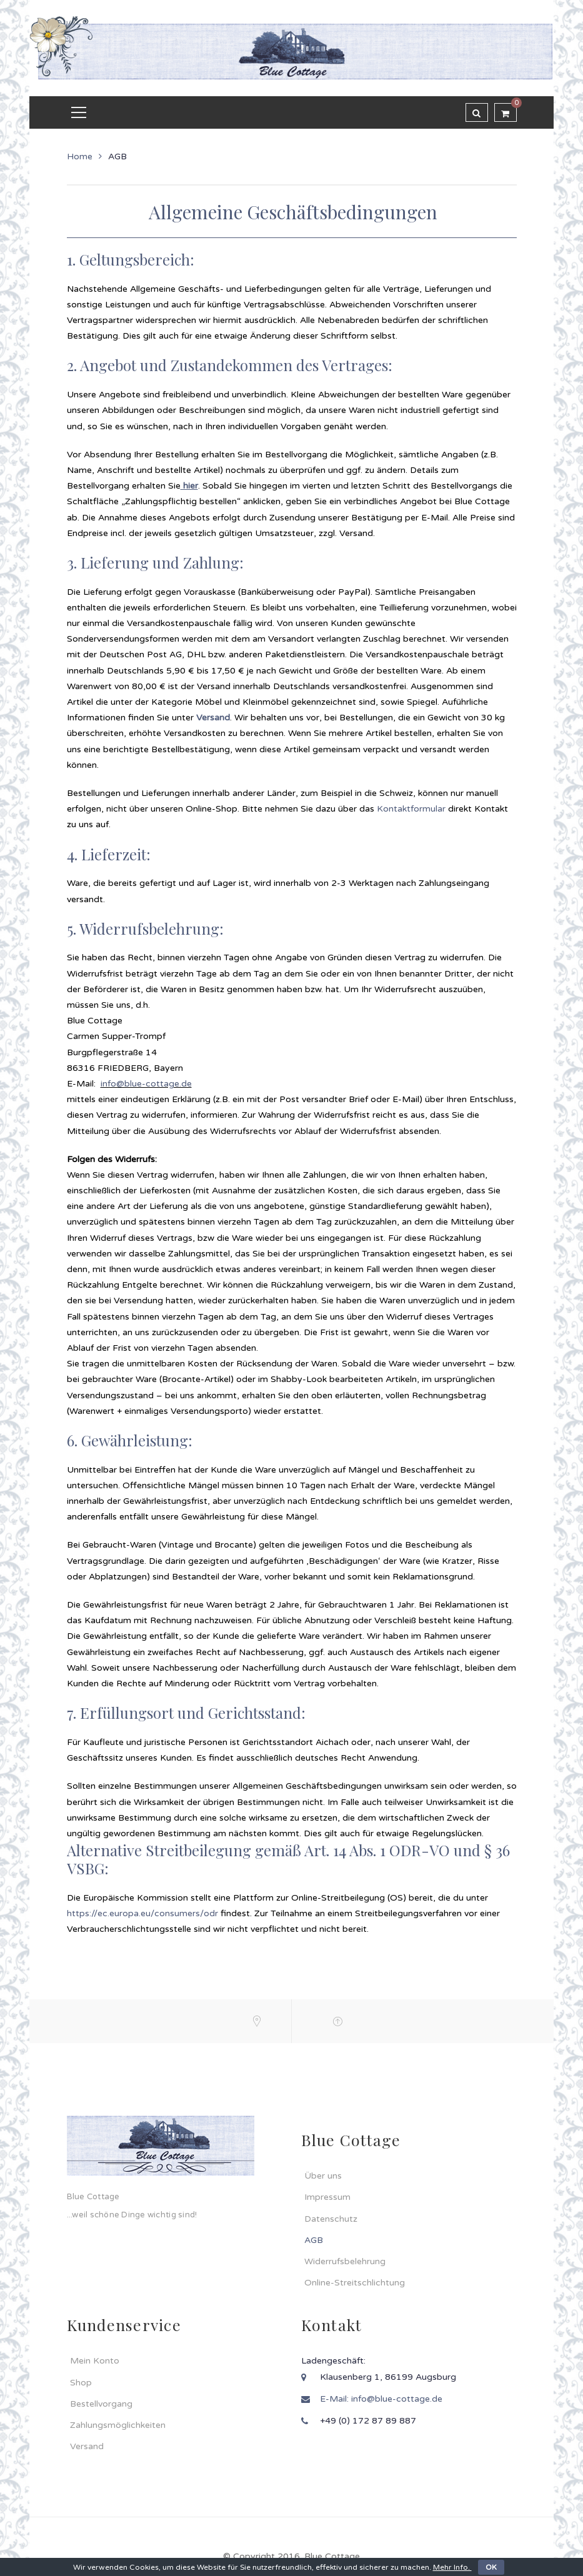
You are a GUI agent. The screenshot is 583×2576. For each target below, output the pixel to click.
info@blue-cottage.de (146, 1083)
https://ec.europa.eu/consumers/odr (142, 1913)
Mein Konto (94, 2360)
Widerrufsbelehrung (345, 2261)
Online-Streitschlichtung (354, 2282)
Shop (81, 2382)
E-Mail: (335, 2399)
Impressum (327, 2197)
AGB (313, 2240)
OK (491, 2567)
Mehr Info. (452, 2567)
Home (79, 156)
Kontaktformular (412, 808)
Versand (213, 717)
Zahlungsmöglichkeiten (118, 2425)
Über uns (323, 2176)
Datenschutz (330, 2219)
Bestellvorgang (101, 2404)
